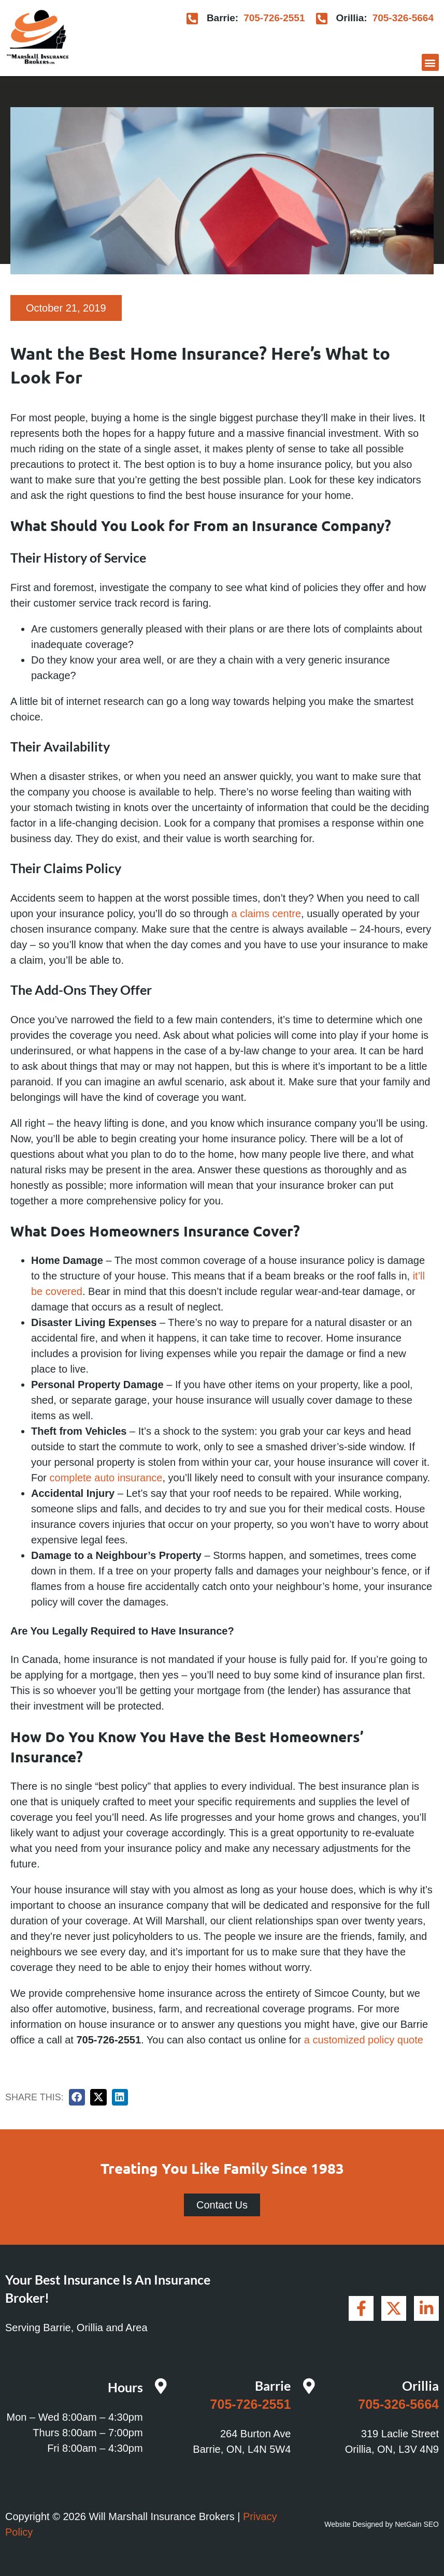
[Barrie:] (192, 18)
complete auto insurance (106, 1477)
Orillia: (351, 17)
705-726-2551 (274, 17)
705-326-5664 (403, 17)
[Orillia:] (321, 18)
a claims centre (267, 913)
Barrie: (222, 17)
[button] (430, 62)
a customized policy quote (363, 2039)
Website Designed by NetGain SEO (381, 2524)
